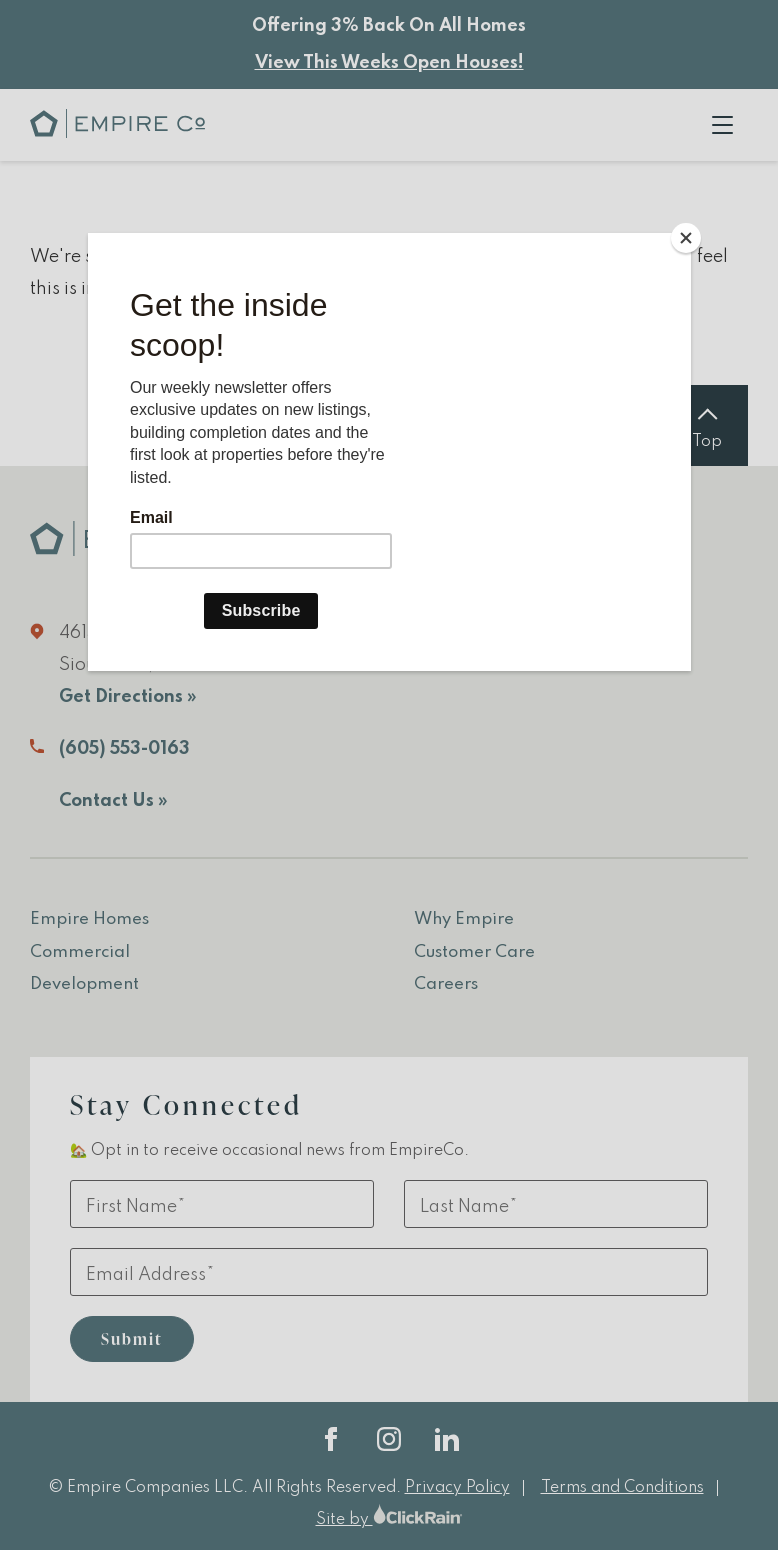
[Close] (686, 238)
